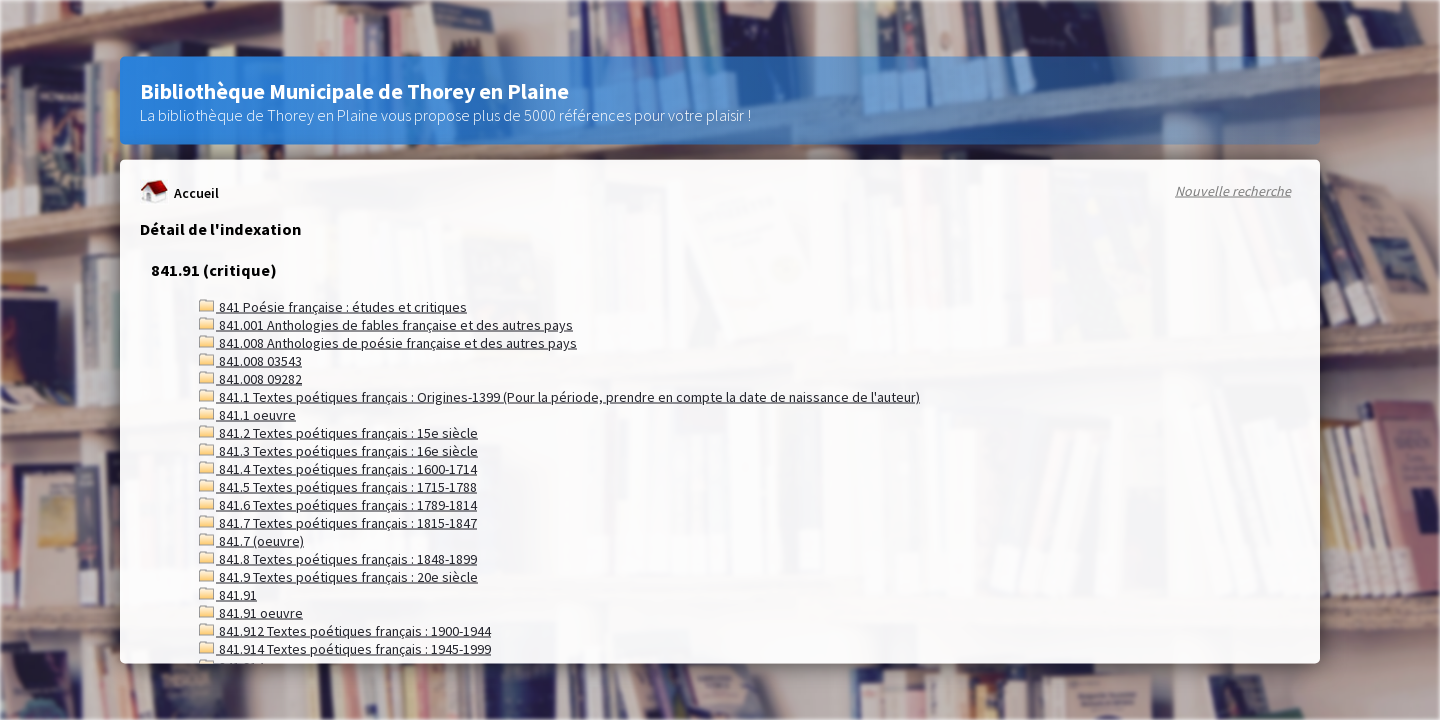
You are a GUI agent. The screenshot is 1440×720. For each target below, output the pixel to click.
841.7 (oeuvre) (251, 541)
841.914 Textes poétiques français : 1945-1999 (345, 649)
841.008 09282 (250, 379)
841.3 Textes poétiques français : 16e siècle (338, 451)
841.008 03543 (250, 361)
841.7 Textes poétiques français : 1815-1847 (338, 523)
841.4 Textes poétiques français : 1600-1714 (338, 469)
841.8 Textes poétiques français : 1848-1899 (338, 559)
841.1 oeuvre (247, 415)
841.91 (228, 595)
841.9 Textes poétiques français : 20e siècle (338, 577)
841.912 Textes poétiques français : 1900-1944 (345, 631)
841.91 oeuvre (251, 613)
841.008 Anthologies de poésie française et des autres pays (388, 343)
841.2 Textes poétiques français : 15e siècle (338, 433)
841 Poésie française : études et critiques (333, 307)
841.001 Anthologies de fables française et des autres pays (386, 325)
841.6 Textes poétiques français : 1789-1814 (338, 505)
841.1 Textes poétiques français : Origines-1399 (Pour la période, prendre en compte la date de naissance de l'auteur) (559, 397)
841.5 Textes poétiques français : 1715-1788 (338, 487)
